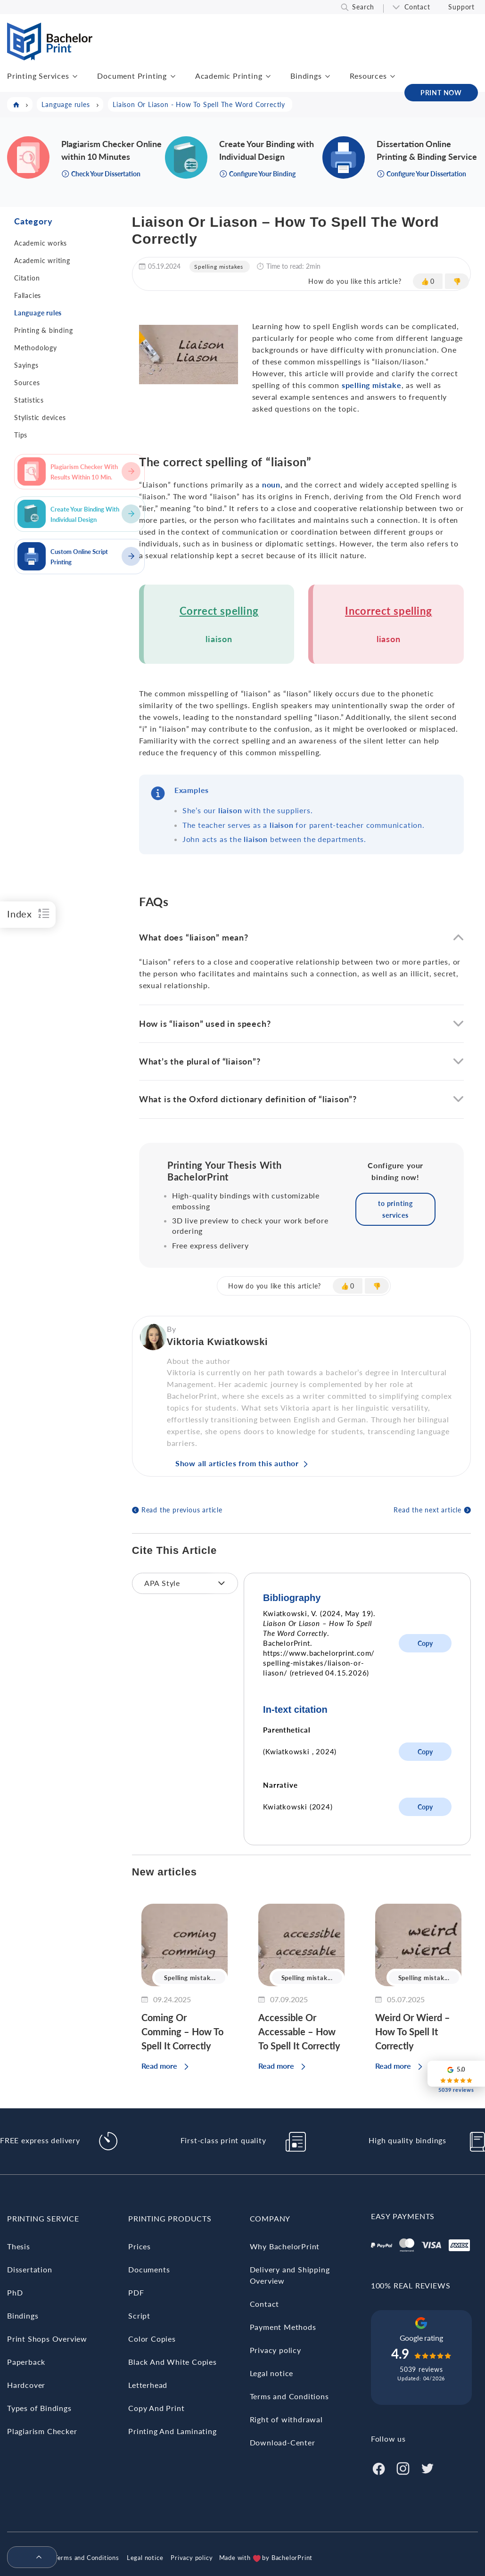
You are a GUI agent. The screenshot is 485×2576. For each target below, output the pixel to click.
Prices (139, 2246)
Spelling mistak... (189, 1978)
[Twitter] (427, 2467)
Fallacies (27, 295)
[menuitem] (28, 2557)
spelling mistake (372, 384)
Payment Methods (283, 2326)
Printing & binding (43, 330)
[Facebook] (378, 2467)
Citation (27, 278)
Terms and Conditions (289, 2396)
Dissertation (29, 2269)
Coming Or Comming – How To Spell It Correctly (182, 2031)
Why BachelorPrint (285, 2246)
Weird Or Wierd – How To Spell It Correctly (412, 2031)
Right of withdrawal (286, 2419)
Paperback (26, 2361)
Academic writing (42, 260)
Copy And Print (156, 2407)
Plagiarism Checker (42, 2431)
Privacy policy (275, 2349)
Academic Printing (229, 75)
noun (271, 484)
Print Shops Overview (47, 2338)
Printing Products (170, 2218)
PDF (136, 2292)
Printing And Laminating (172, 2431)
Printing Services (38, 75)
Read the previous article (181, 1510)
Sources (27, 383)
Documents (149, 2269)
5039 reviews (421, 2369)
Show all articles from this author (237, 1463)
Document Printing (132, 75)
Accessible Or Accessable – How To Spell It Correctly (299, 2031)
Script (139, 2315)
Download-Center (282, 2442)
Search (363, 7)
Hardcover (26, 2384)
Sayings (26, 365)
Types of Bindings (39, 2407)
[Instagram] (403, 2467)
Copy (425, 1643)
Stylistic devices (40, 417)
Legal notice (272, 2373)
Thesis (18, 2246)
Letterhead (147, 2384)
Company (270, 2218)
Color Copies (152, 2338)
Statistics (29, 400)
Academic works (40, 243)
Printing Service (43, 2218)
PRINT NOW (441, 93)
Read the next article (427, 1510)
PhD (15, 2292)
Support (461, 7)
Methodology (35, 348)
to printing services (395, 1209)
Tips (20, 435)
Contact (417, 7)
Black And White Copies (172, 2361)
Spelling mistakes (218, 266)
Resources (368, 75)
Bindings (305, 75)
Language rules (38, 313)
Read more (159, 2065)
